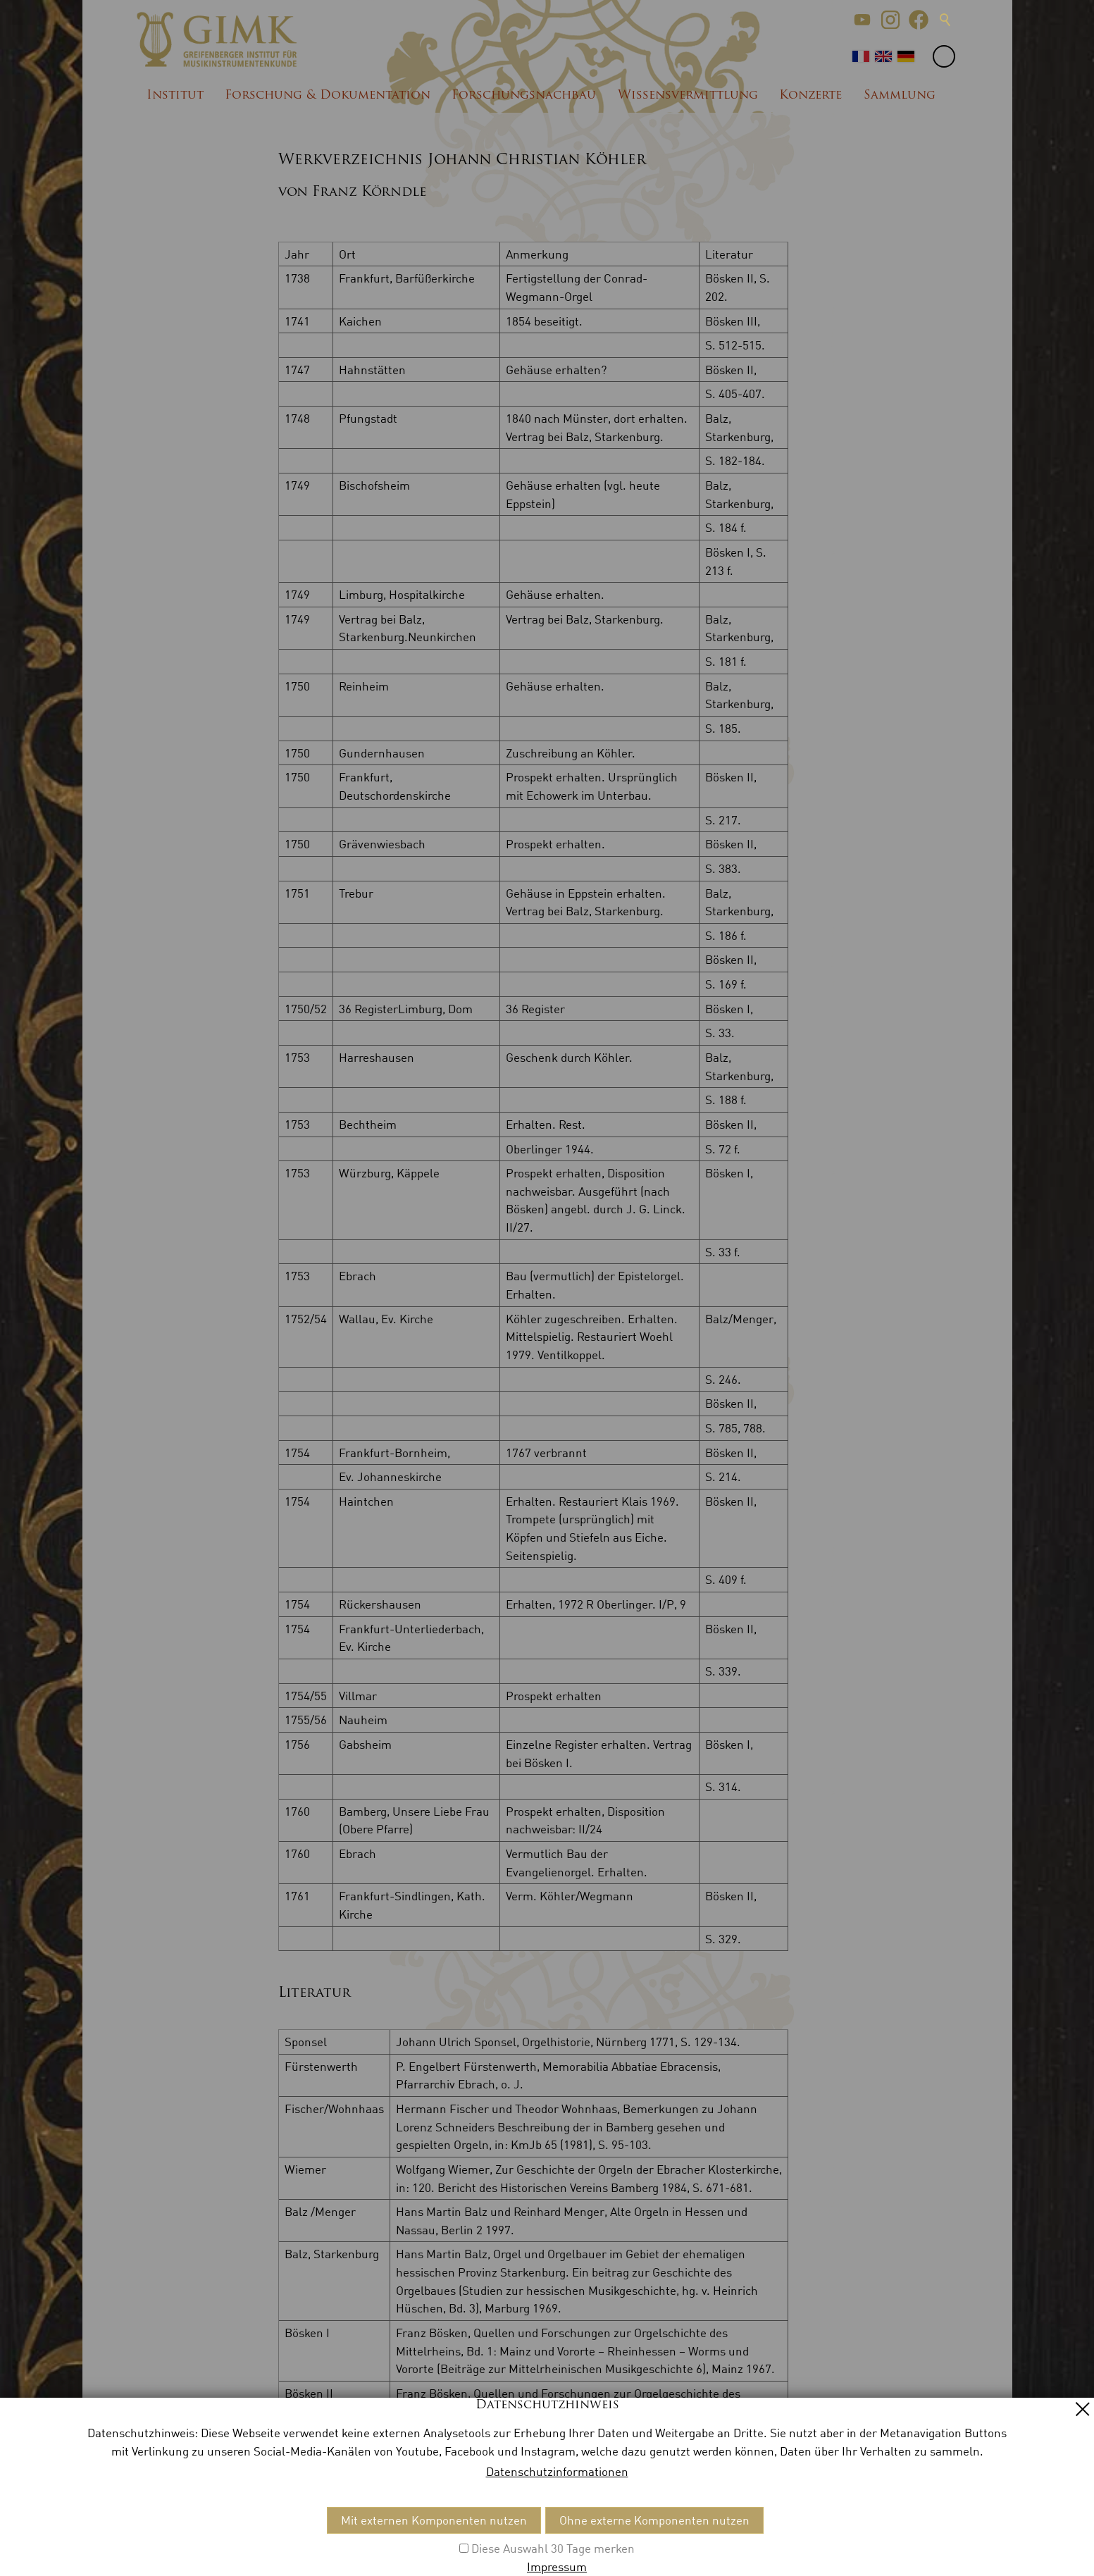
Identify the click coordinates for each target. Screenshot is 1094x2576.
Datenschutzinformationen (557, 2471)
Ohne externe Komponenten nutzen (654, 2520)
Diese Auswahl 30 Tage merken (553, 2548)
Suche (945, 19)
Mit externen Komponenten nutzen (434, 2520)
